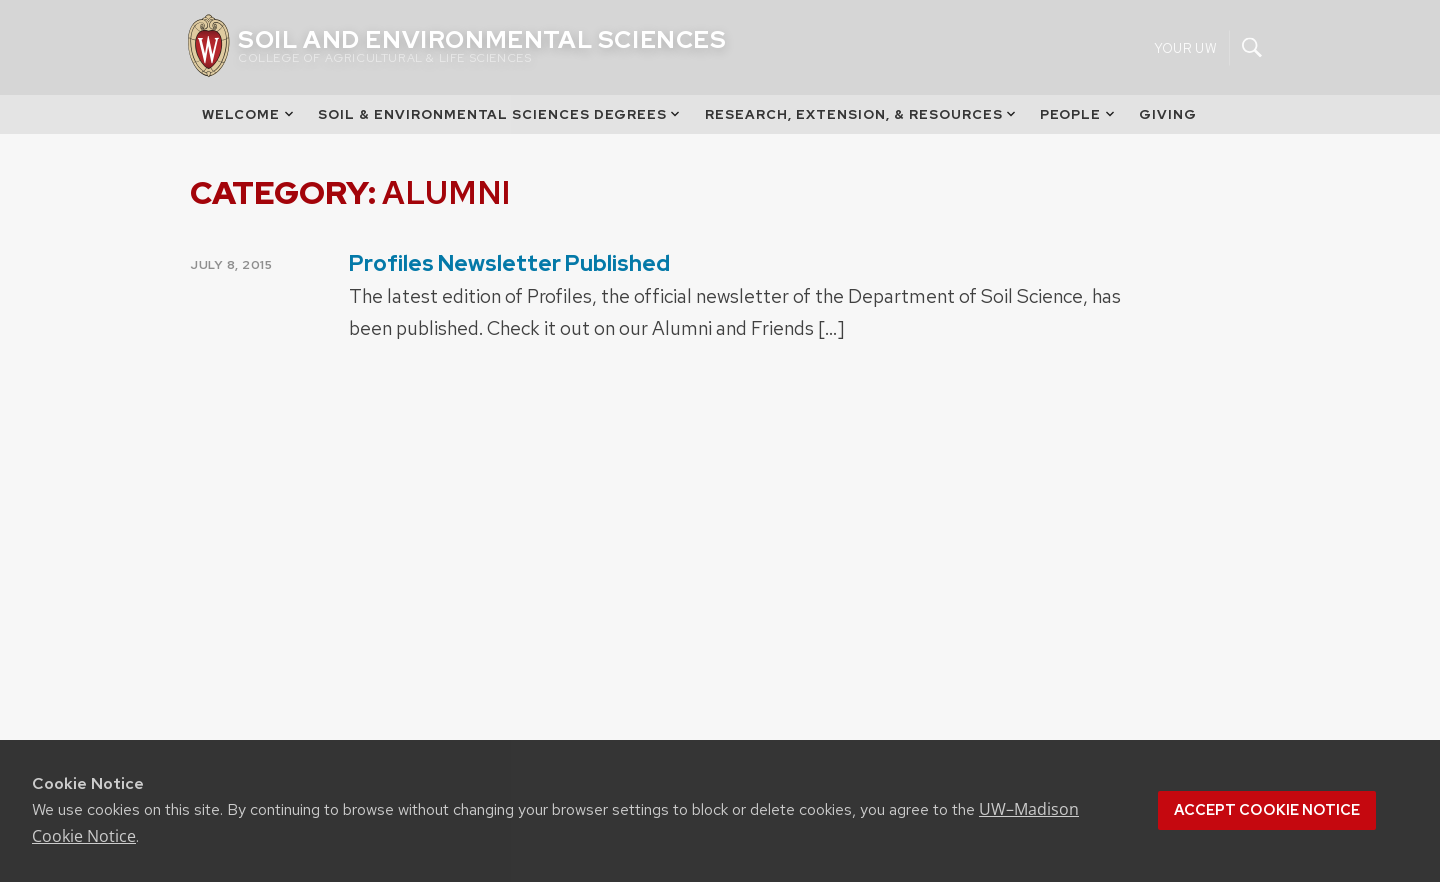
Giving (1168, 114)
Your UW (1185, 47)
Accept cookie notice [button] (1267, 810)
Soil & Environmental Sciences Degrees (500, 114)
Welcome (249, 114)
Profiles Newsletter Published (509, 263)
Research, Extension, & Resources (862, 114)
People (1078, 114)
